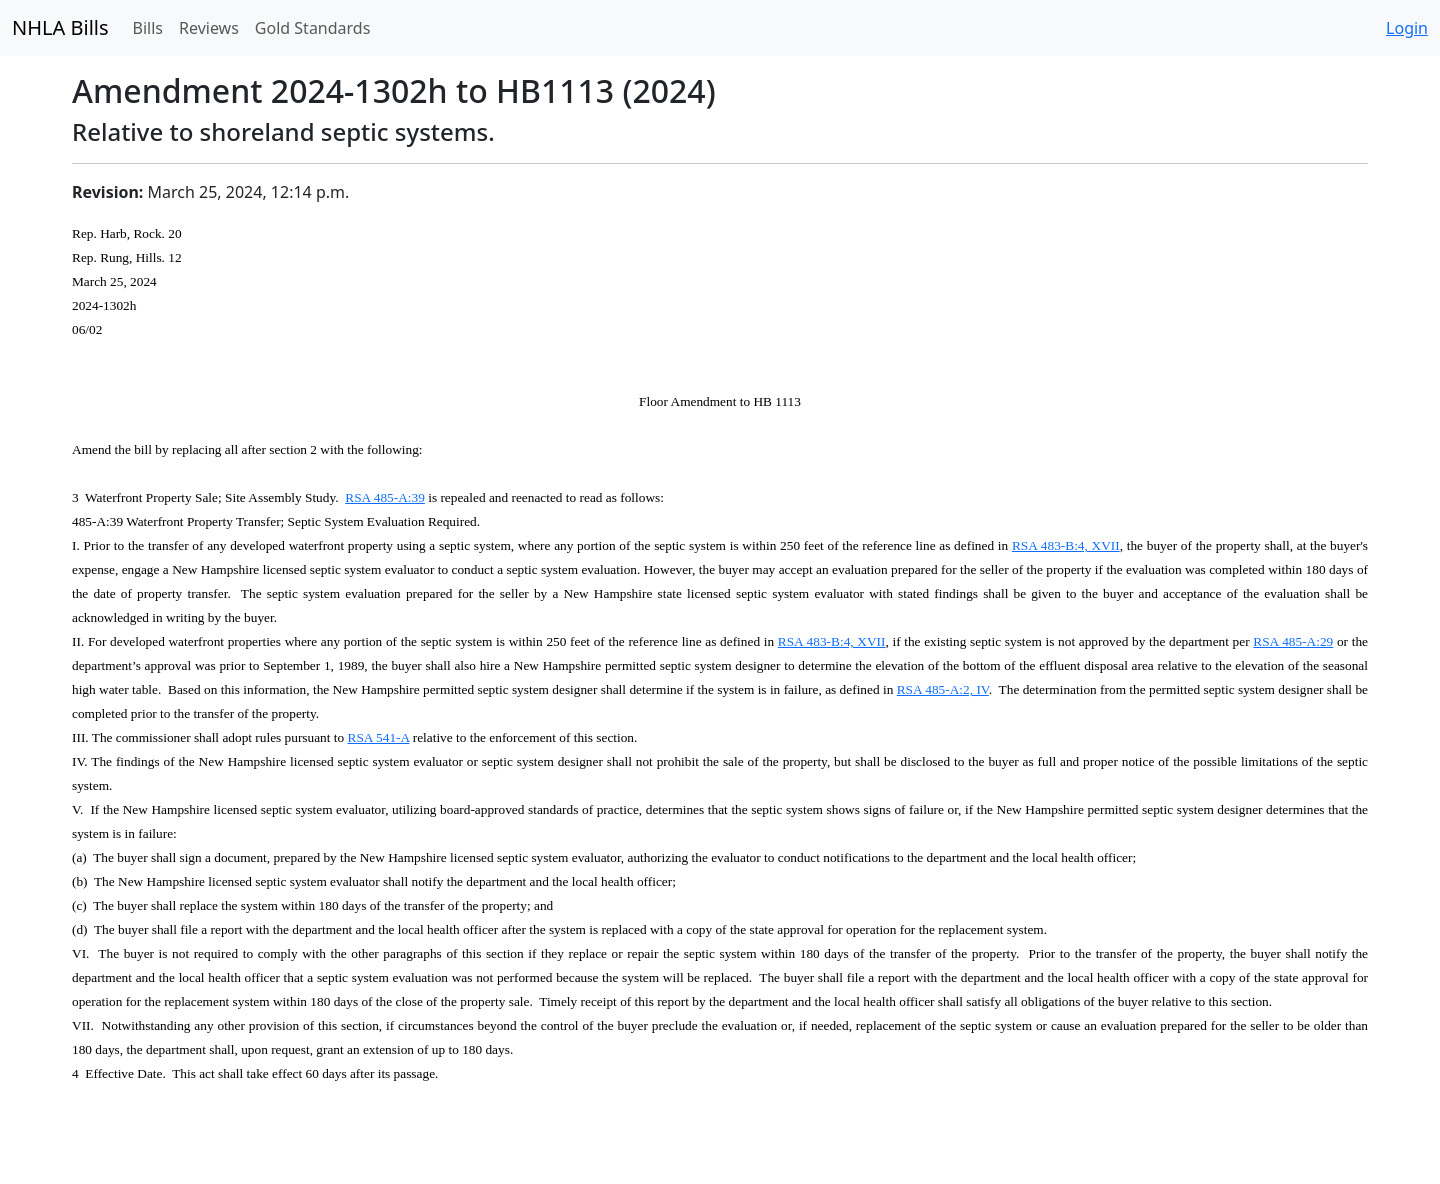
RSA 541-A (379, 737)
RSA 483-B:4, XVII (1066, 545)
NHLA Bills (60, 27)
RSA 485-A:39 (385, 497)
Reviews (209, 28)
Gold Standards (313, 28)
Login (1407, 28)
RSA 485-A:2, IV (943, 689)
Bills (148, 28)
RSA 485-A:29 (1293, 641)
